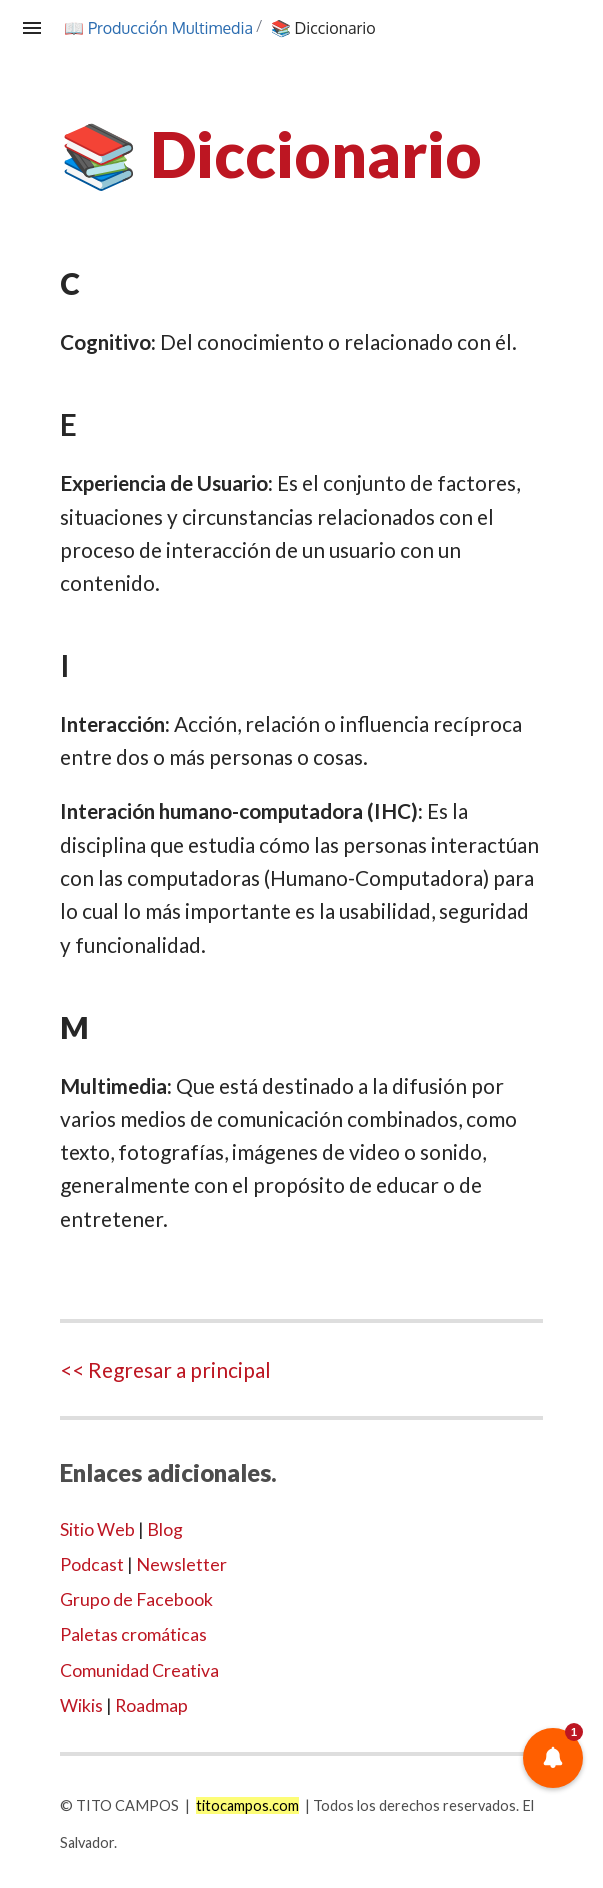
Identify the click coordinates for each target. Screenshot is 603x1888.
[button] (553, 1758)
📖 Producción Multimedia (160, 28)
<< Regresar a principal (165, 1369)
